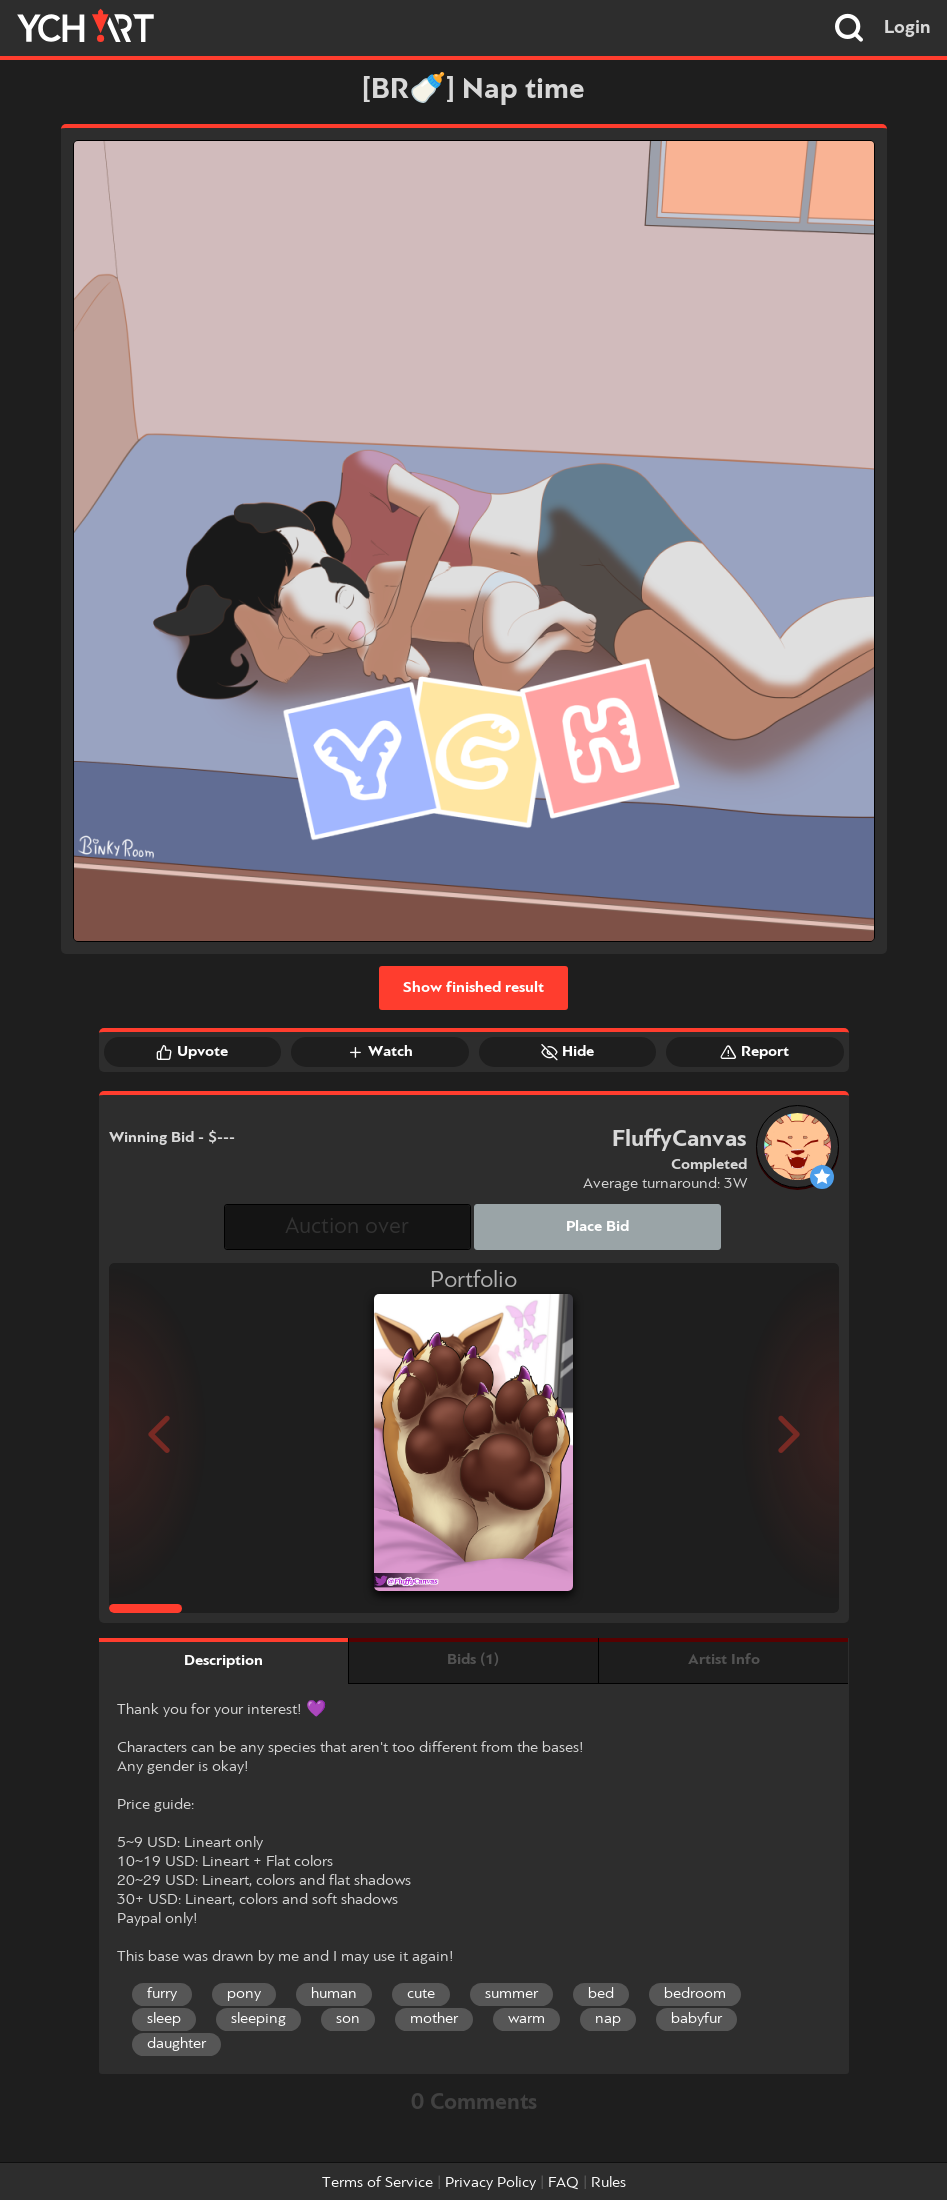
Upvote (192, 1052)
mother (434, 2019)
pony (244, 1994)
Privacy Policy (490, 2183)
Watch (380, 1052)
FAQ (563, 2183)
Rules (608, 2183)
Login (907, 28)
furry (162, 1994)
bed (601, 1994)
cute (421, 1994)
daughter (176, 2044)
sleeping (258, 2019)
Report (754, 1052)
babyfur (696, 2019)
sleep (164, 2019)
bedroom (695, 1994)
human (334, 1994)
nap (608, 2019)
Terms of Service (377, 2183)
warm (526, 2019)
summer (511, 1994)
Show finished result (473, 988)
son (348, 2019)
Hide (567, 1052)
